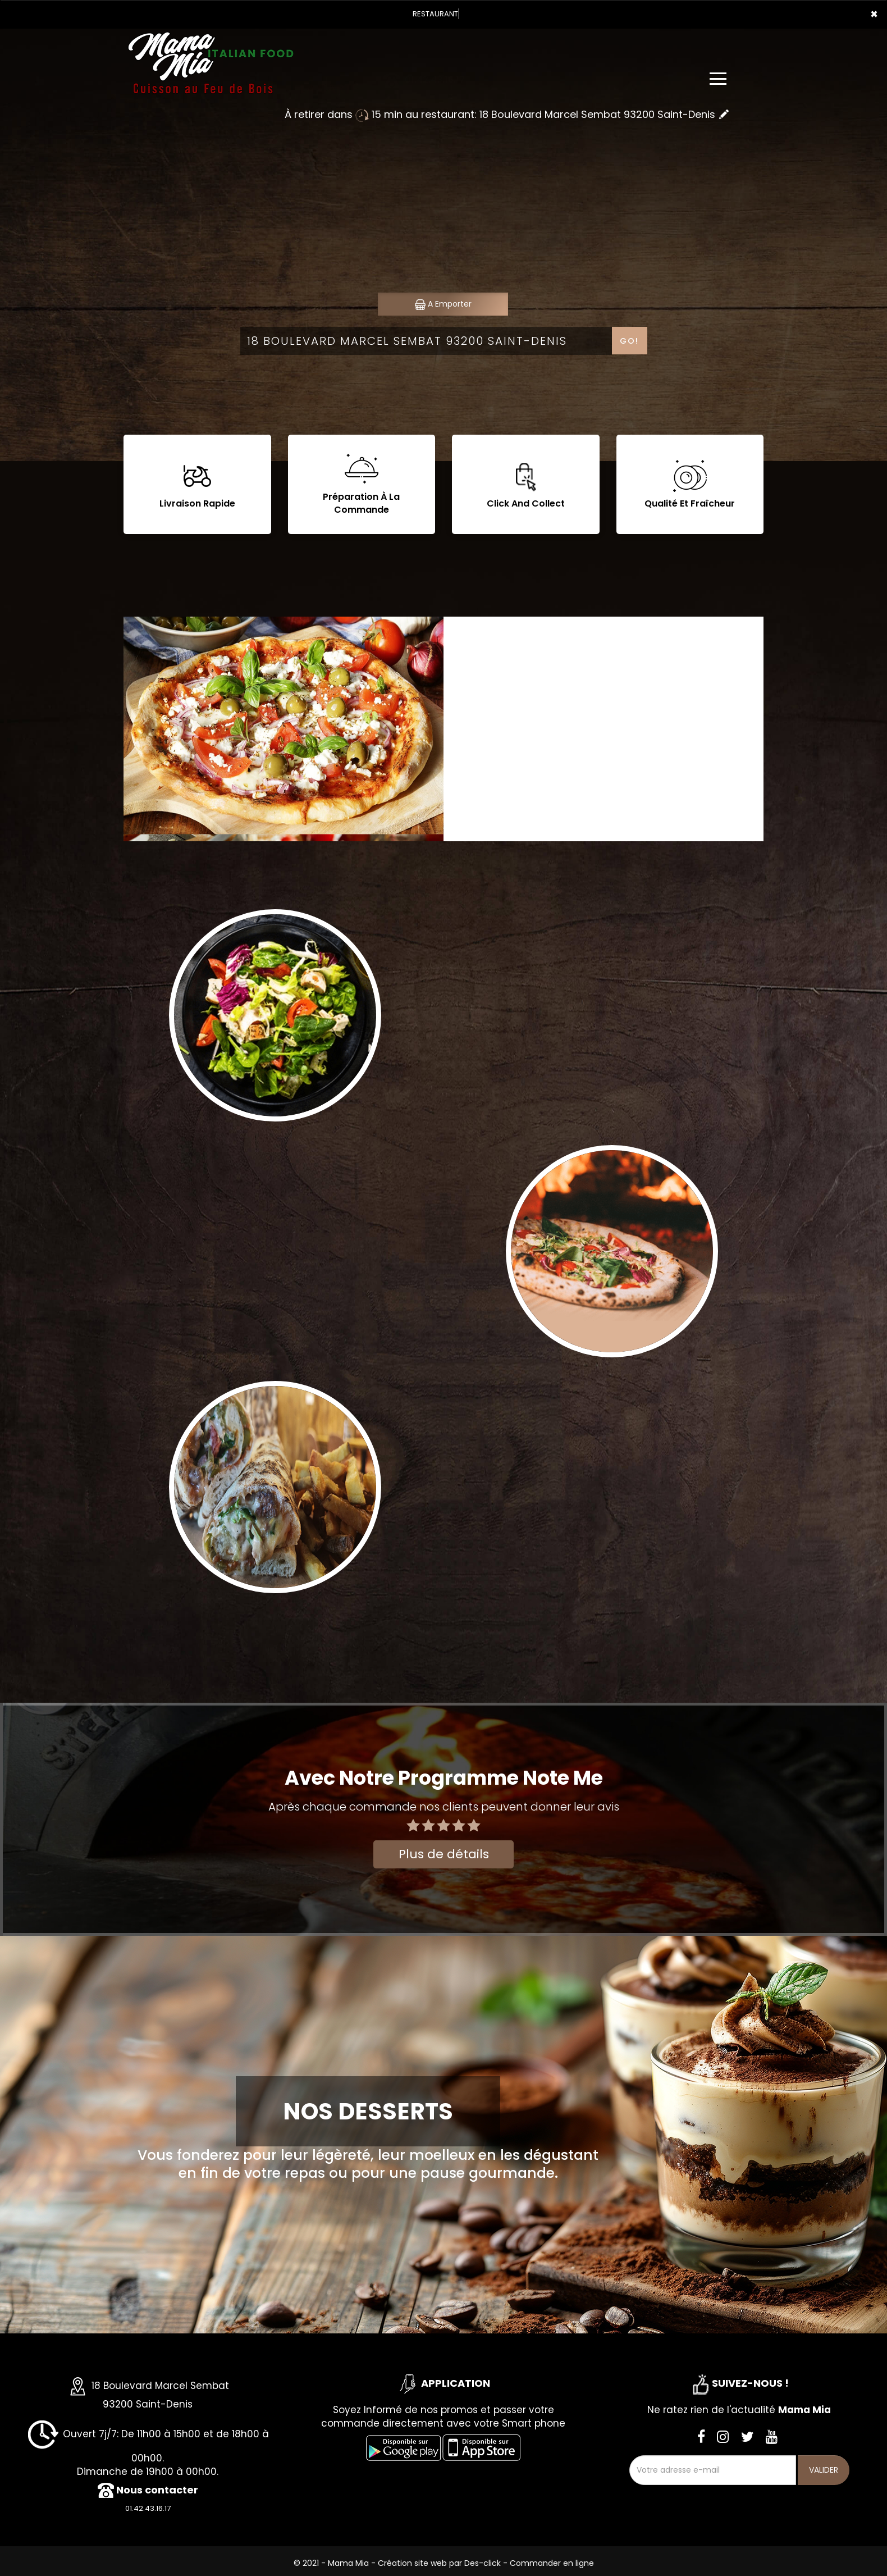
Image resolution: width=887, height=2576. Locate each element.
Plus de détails (444, 1854)
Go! (629, 340)
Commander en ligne (552, 2563)
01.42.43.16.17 (148, 2508)
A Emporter (443, 304)
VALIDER (823, 2469)
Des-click (482, 2563)
